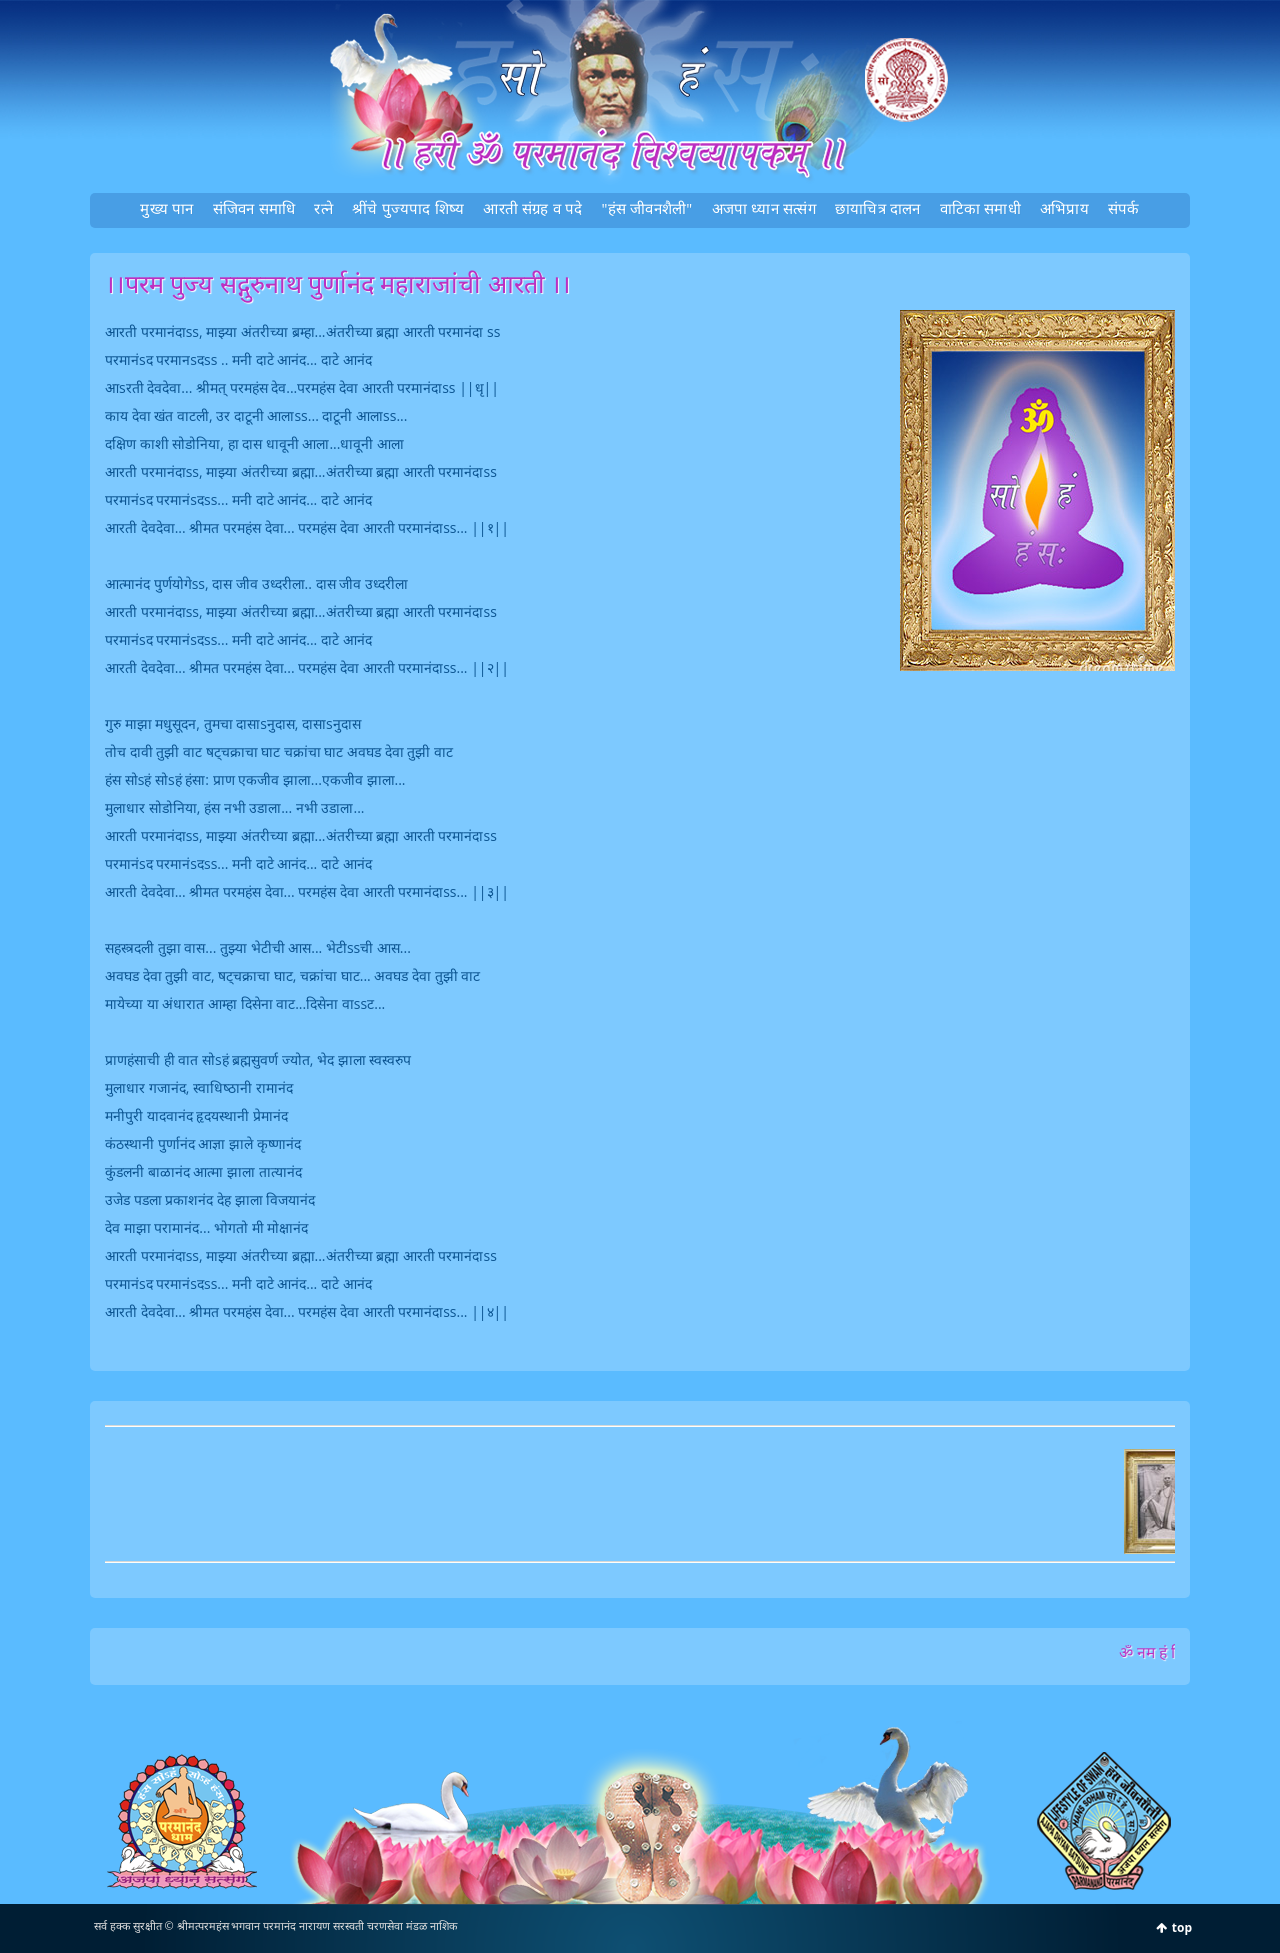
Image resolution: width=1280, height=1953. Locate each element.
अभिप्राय (1064, 208)
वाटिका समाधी (980, 208)
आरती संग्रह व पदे (532, 208)
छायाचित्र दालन (878, 208)
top (1182, 1927)
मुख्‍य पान (166, 208)
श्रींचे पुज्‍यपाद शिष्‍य (408, 208)
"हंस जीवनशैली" (647, 208)
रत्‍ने (323, 208)
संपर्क (1124, 208)
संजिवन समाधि (254, 208)
